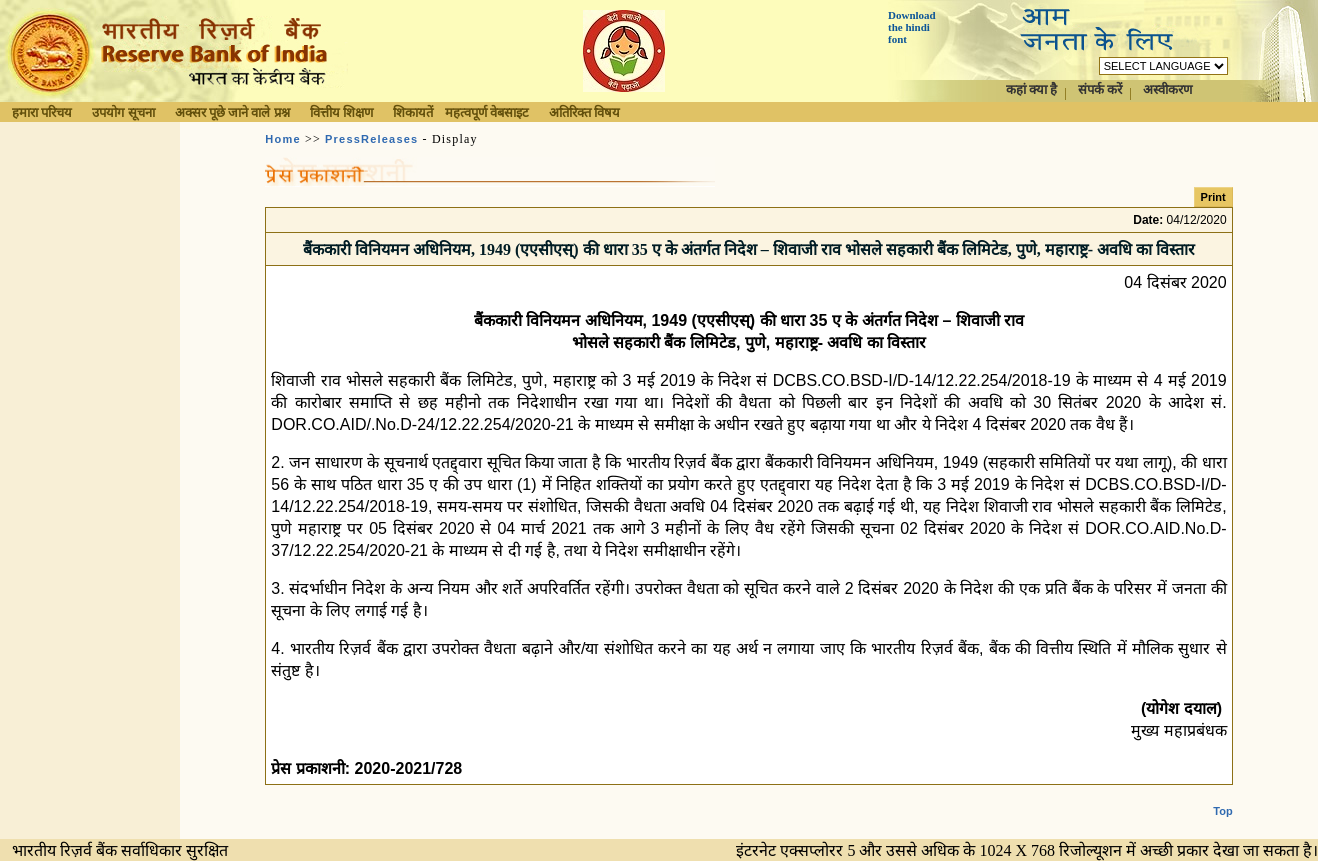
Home (282, 139)
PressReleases (371, 139)
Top (1222, 795)
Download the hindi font (912, 27)
